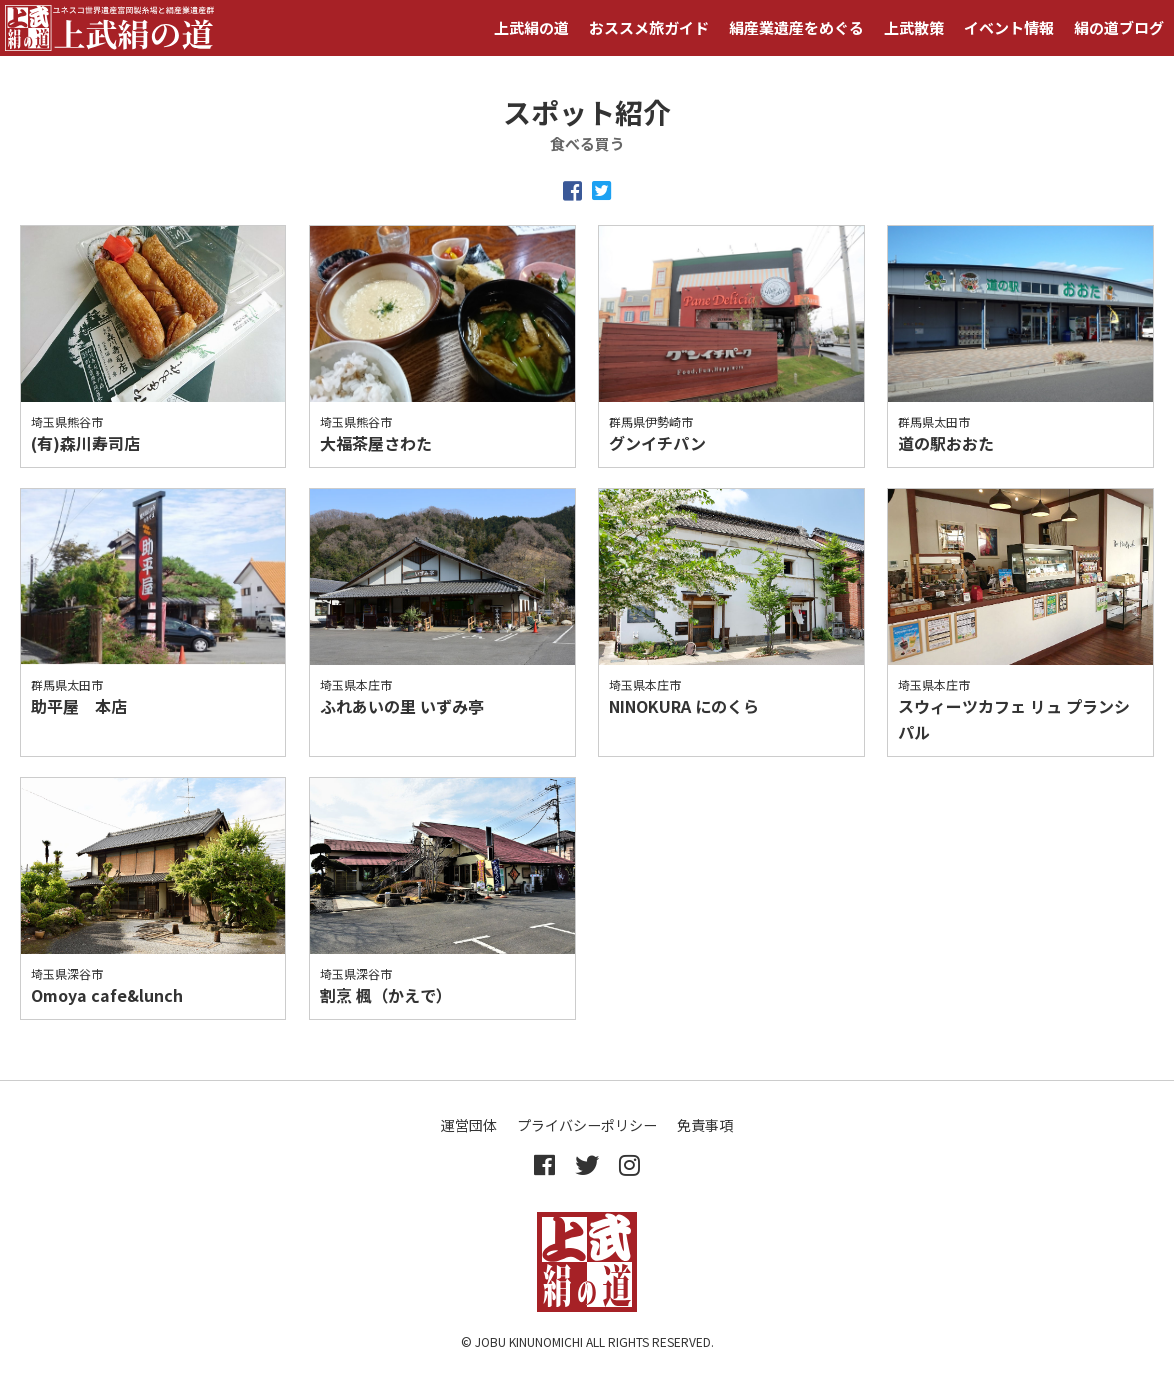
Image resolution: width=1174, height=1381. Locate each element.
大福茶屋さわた (376, 443)
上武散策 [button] (914, 27)
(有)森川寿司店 (85, 443)
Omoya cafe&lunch (107, 995)
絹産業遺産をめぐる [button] (796, 27)
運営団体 (469, 1125)
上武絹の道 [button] (531, 27)
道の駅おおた (946, 443)
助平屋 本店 (79, 706)
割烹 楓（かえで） (386, 995)
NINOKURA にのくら (684, 706)
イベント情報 (1009, 27)
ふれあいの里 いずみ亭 (402, 706)
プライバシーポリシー (587, 1125)
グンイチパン (657, 443)
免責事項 (705, 1125)
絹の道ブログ (1119, 27)
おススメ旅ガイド (649, 27)
